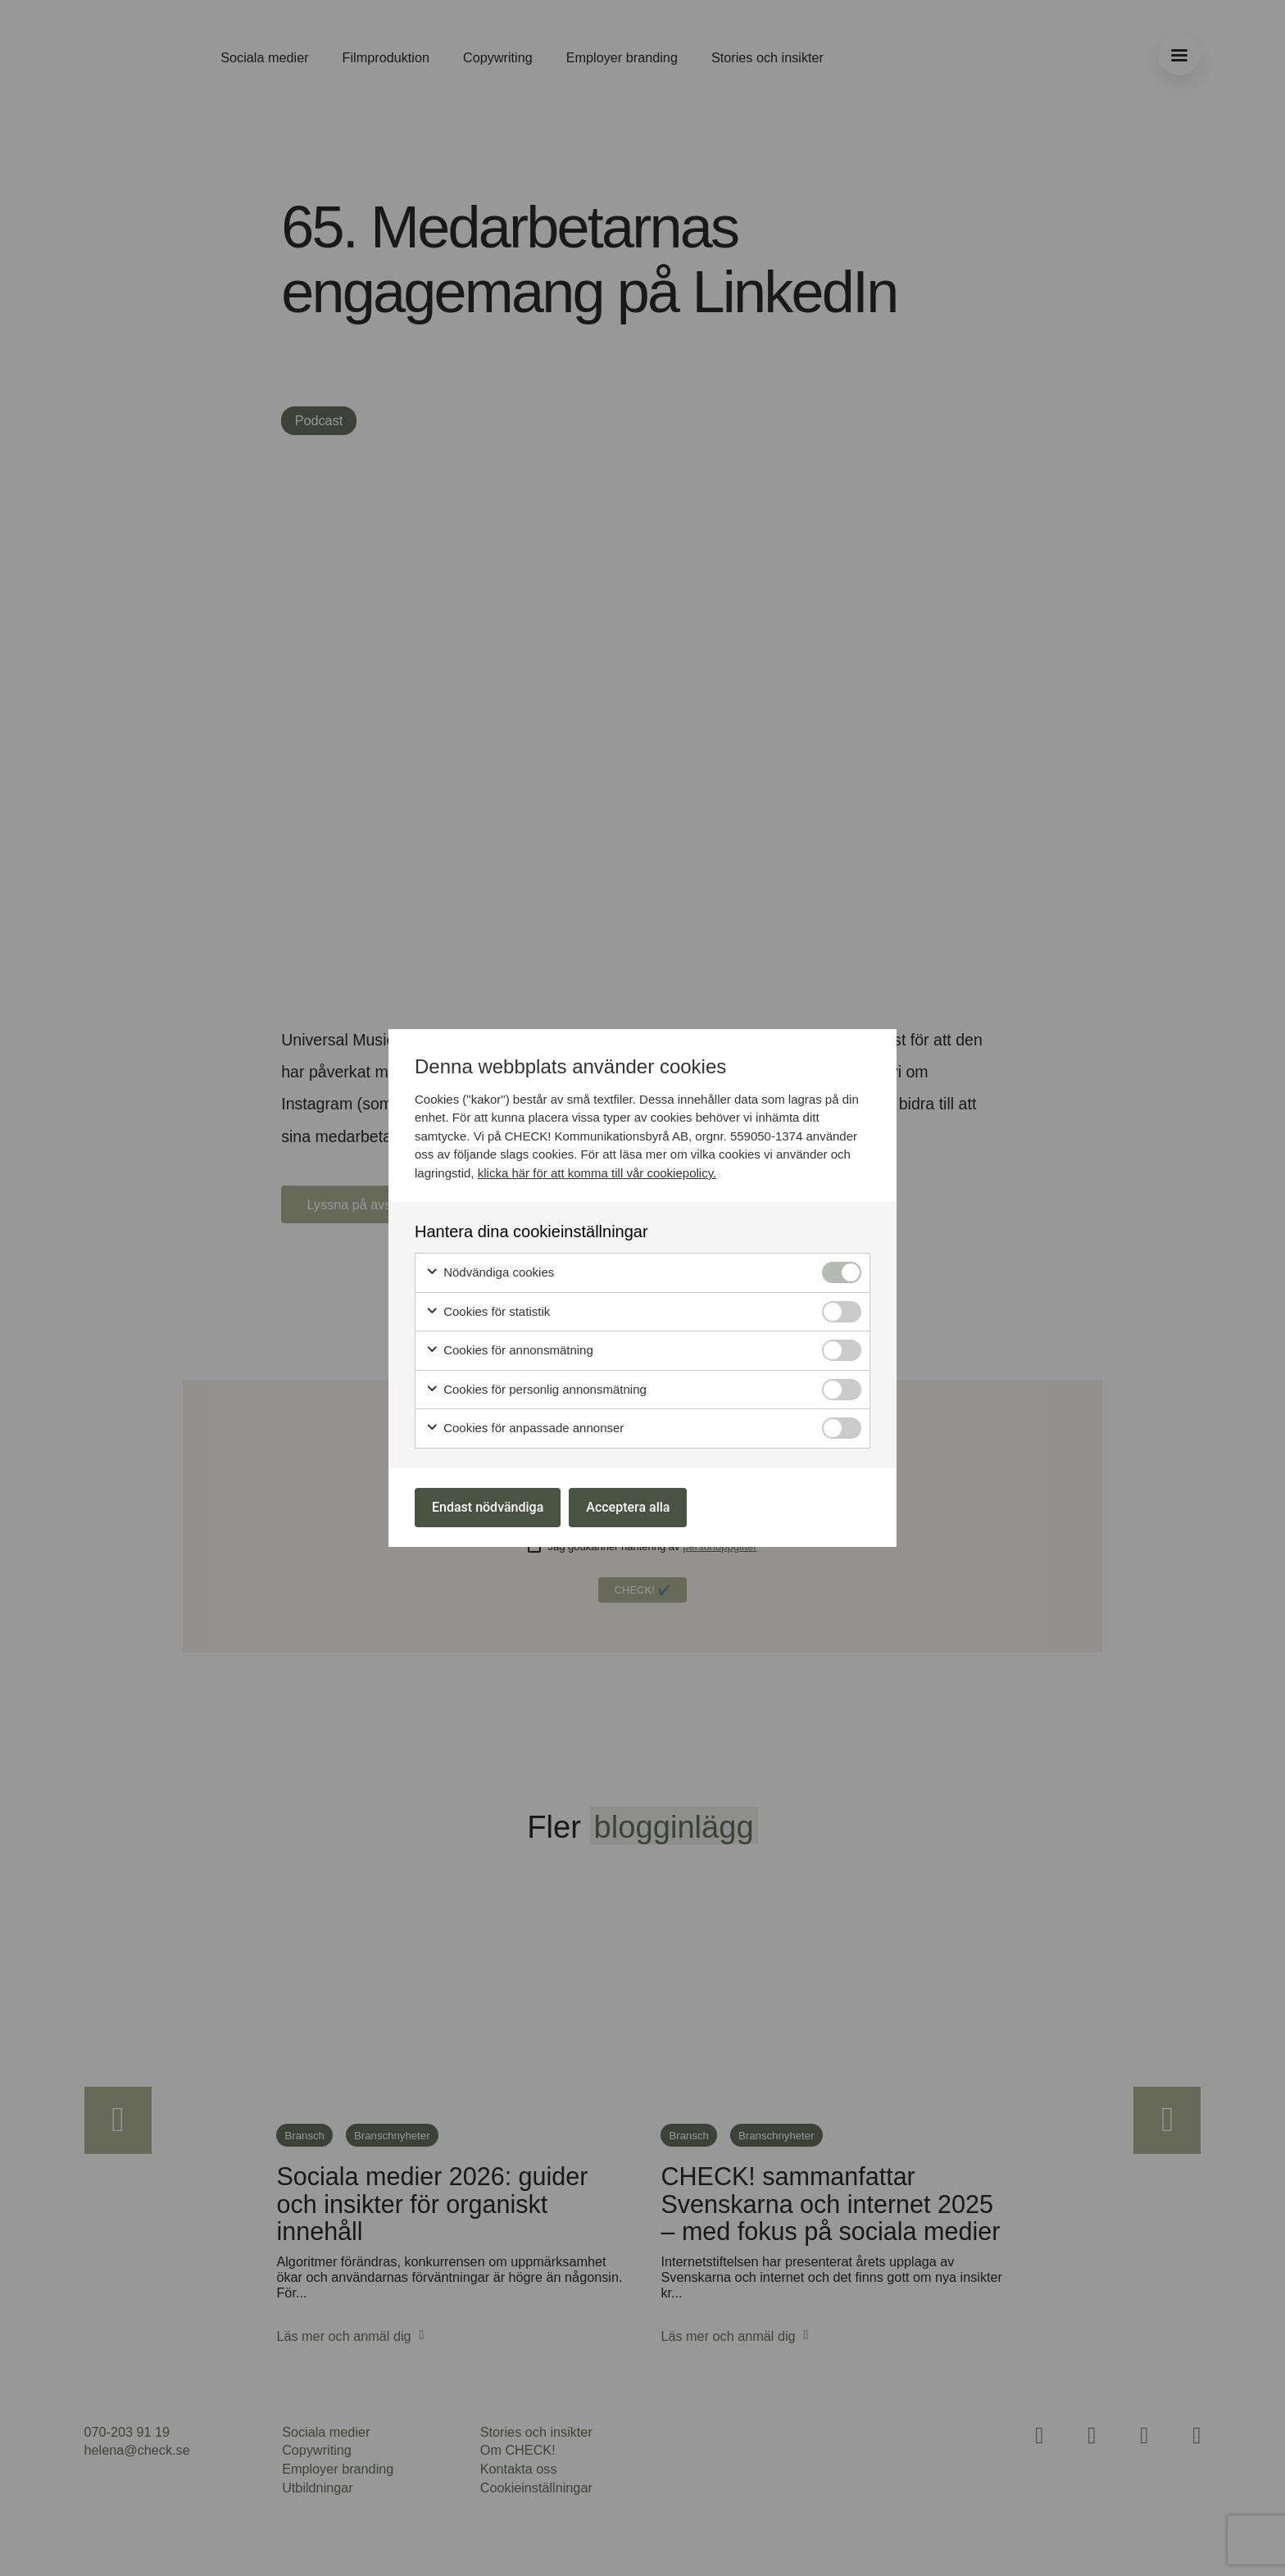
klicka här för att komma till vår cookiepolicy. (597, 1173)
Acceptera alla (628, 1507)
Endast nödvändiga (487, 1507)
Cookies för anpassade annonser (524, 1428)
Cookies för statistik (487, 1312)
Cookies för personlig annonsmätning (536, 1390)
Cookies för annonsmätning (509, 1350)
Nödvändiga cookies (489, 1273)
